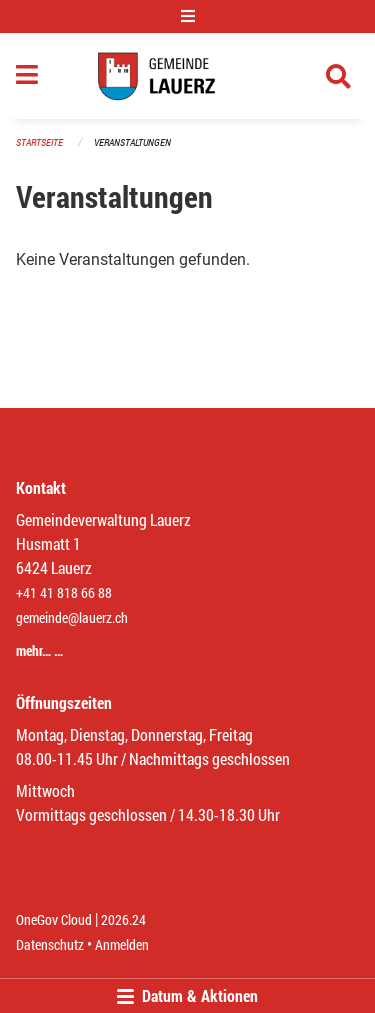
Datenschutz (50, 944)
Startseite (39, 142)
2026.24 (123, 919)
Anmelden (122, 944)
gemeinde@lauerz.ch (72, 617)
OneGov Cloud (54, 919)
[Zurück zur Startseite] (187, 76)
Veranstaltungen (132, 142)
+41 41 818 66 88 (64, 592)
